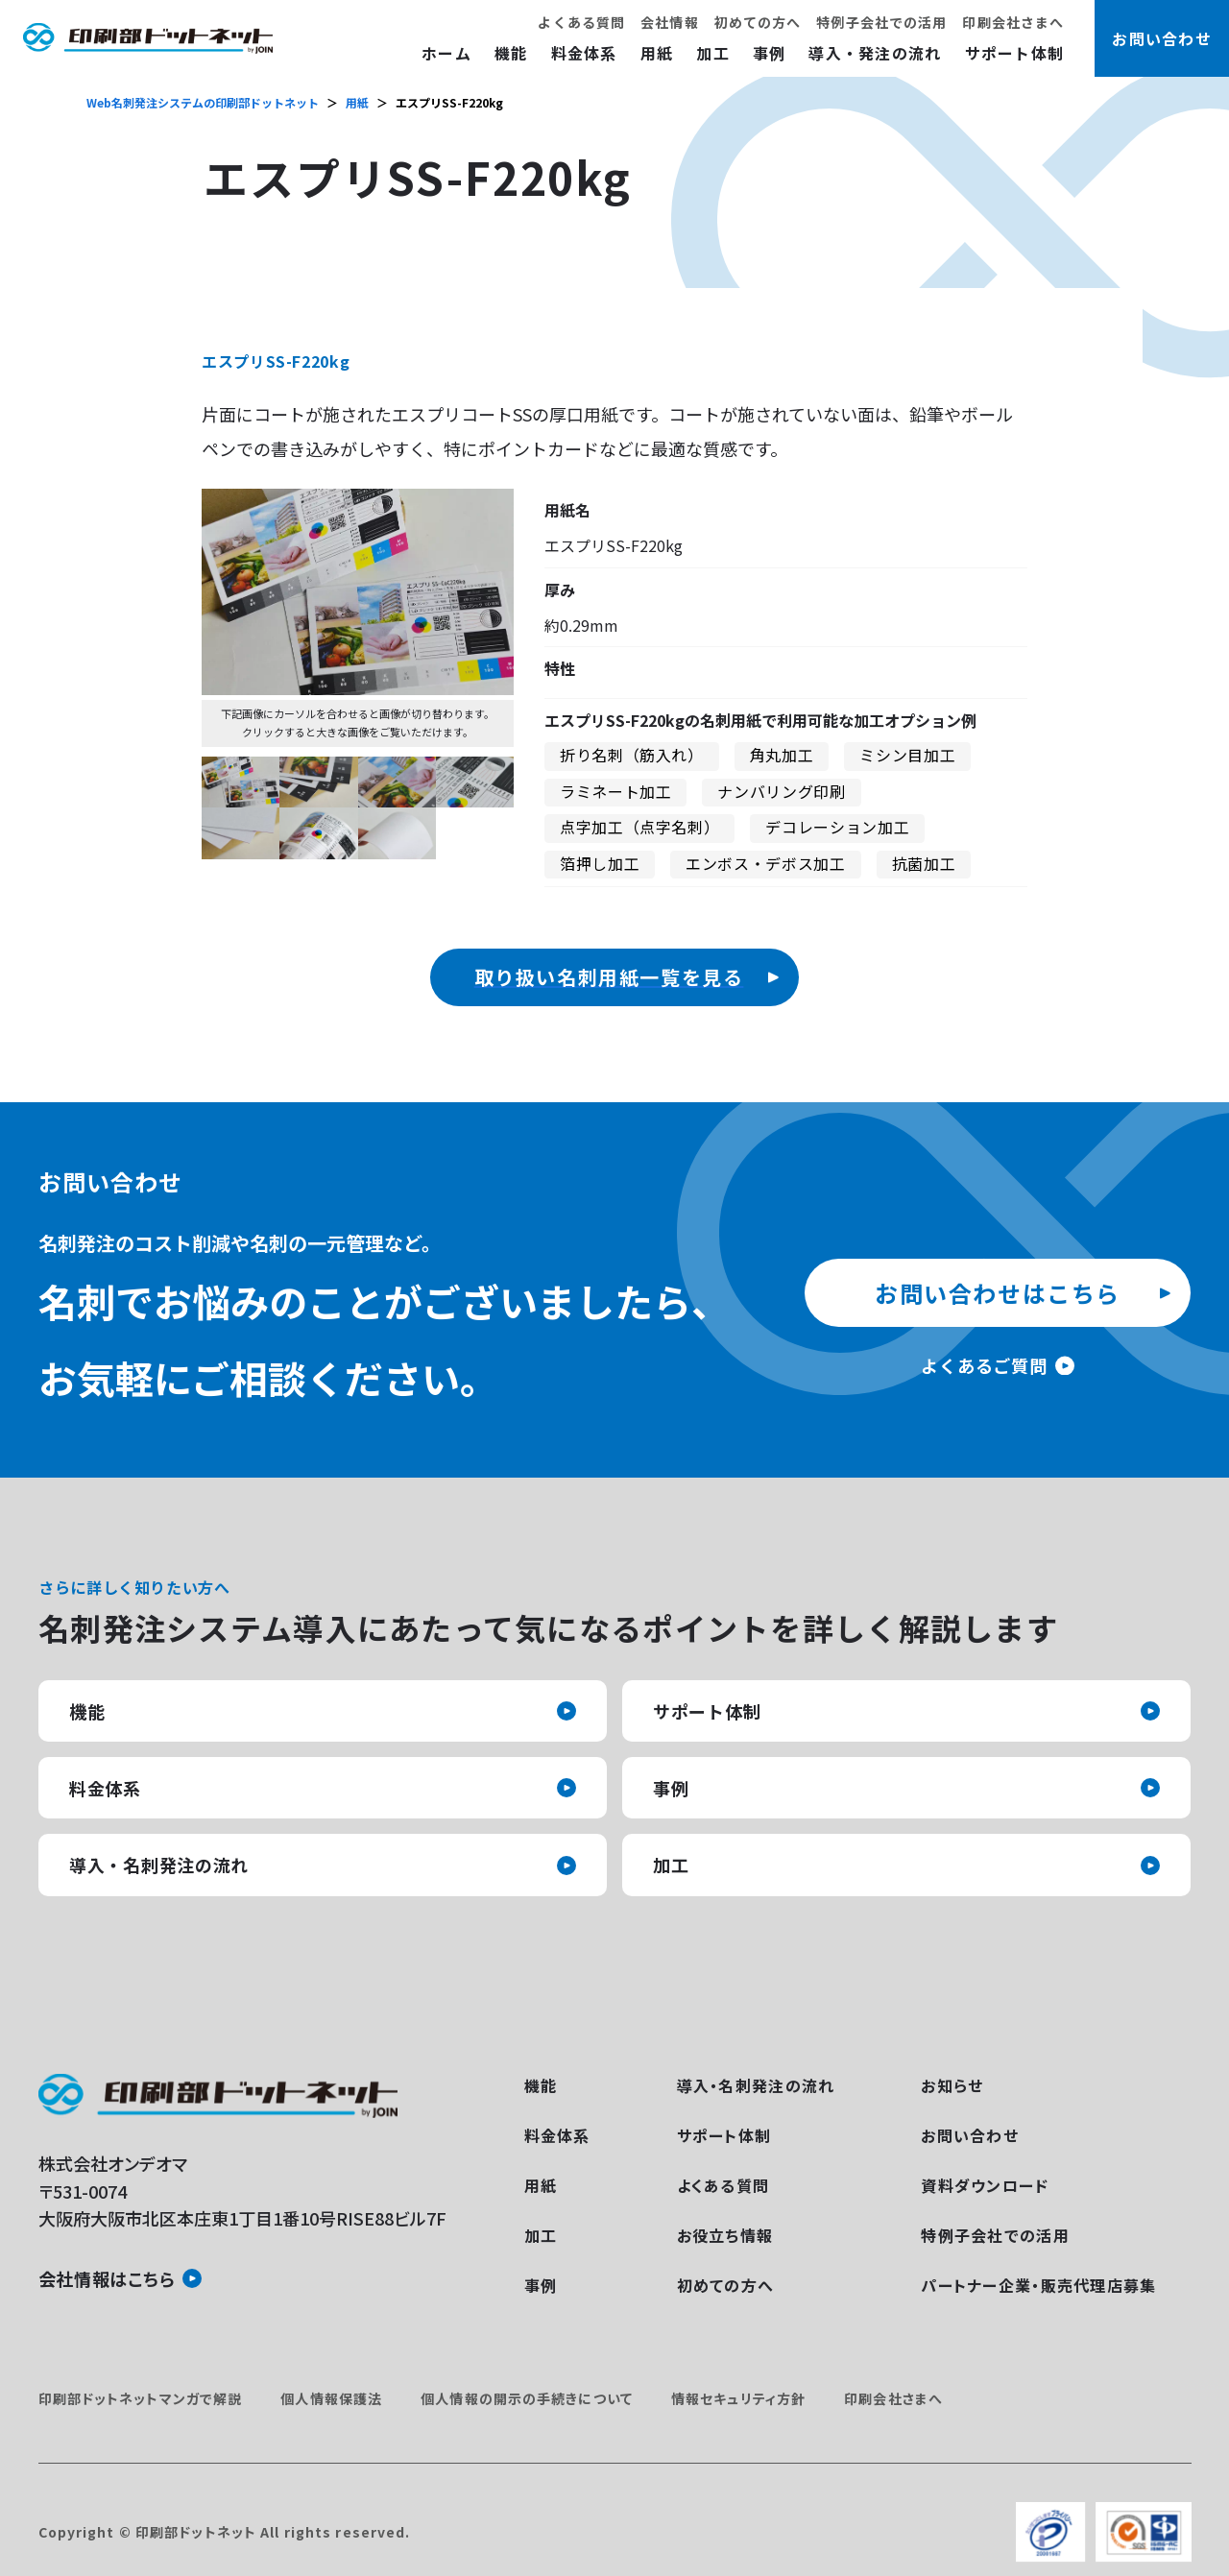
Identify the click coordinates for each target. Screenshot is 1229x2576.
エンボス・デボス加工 (765, 863)
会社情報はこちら (107, 2278)
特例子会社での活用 (881, 22)
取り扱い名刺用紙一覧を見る (609, 977)
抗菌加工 (924, 863)
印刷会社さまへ (1013, 22)
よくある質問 (581, 22)
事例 (769, 52)
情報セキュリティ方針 (738, 2398)
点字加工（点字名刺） (639, 826)
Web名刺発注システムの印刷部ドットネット (202, 102)
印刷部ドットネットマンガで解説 (140, 2398)
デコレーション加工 (837, 826)
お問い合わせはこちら (998, 1293)
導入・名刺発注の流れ (159, 1864)
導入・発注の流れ (874, 52)
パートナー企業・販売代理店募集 (1038, 2285)
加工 (713, 52)
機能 (511, 52)
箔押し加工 (599, 863)
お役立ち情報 (725, 2235)
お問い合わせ (970, 2135)
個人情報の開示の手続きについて (527, 2398)
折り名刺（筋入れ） (632, 754)
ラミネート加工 (615, 791)
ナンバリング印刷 (781, 791)
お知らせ (952, 2085)
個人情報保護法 (331, 2398)
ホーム (446, 52)
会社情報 (669, 22)
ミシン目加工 (907, 754)
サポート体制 (1015, 52)
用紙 (657, 52)
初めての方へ (758, 22)
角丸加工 (782, 754)
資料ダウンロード (984, 2185)
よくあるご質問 (984, 1365)
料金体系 (584, 52)
